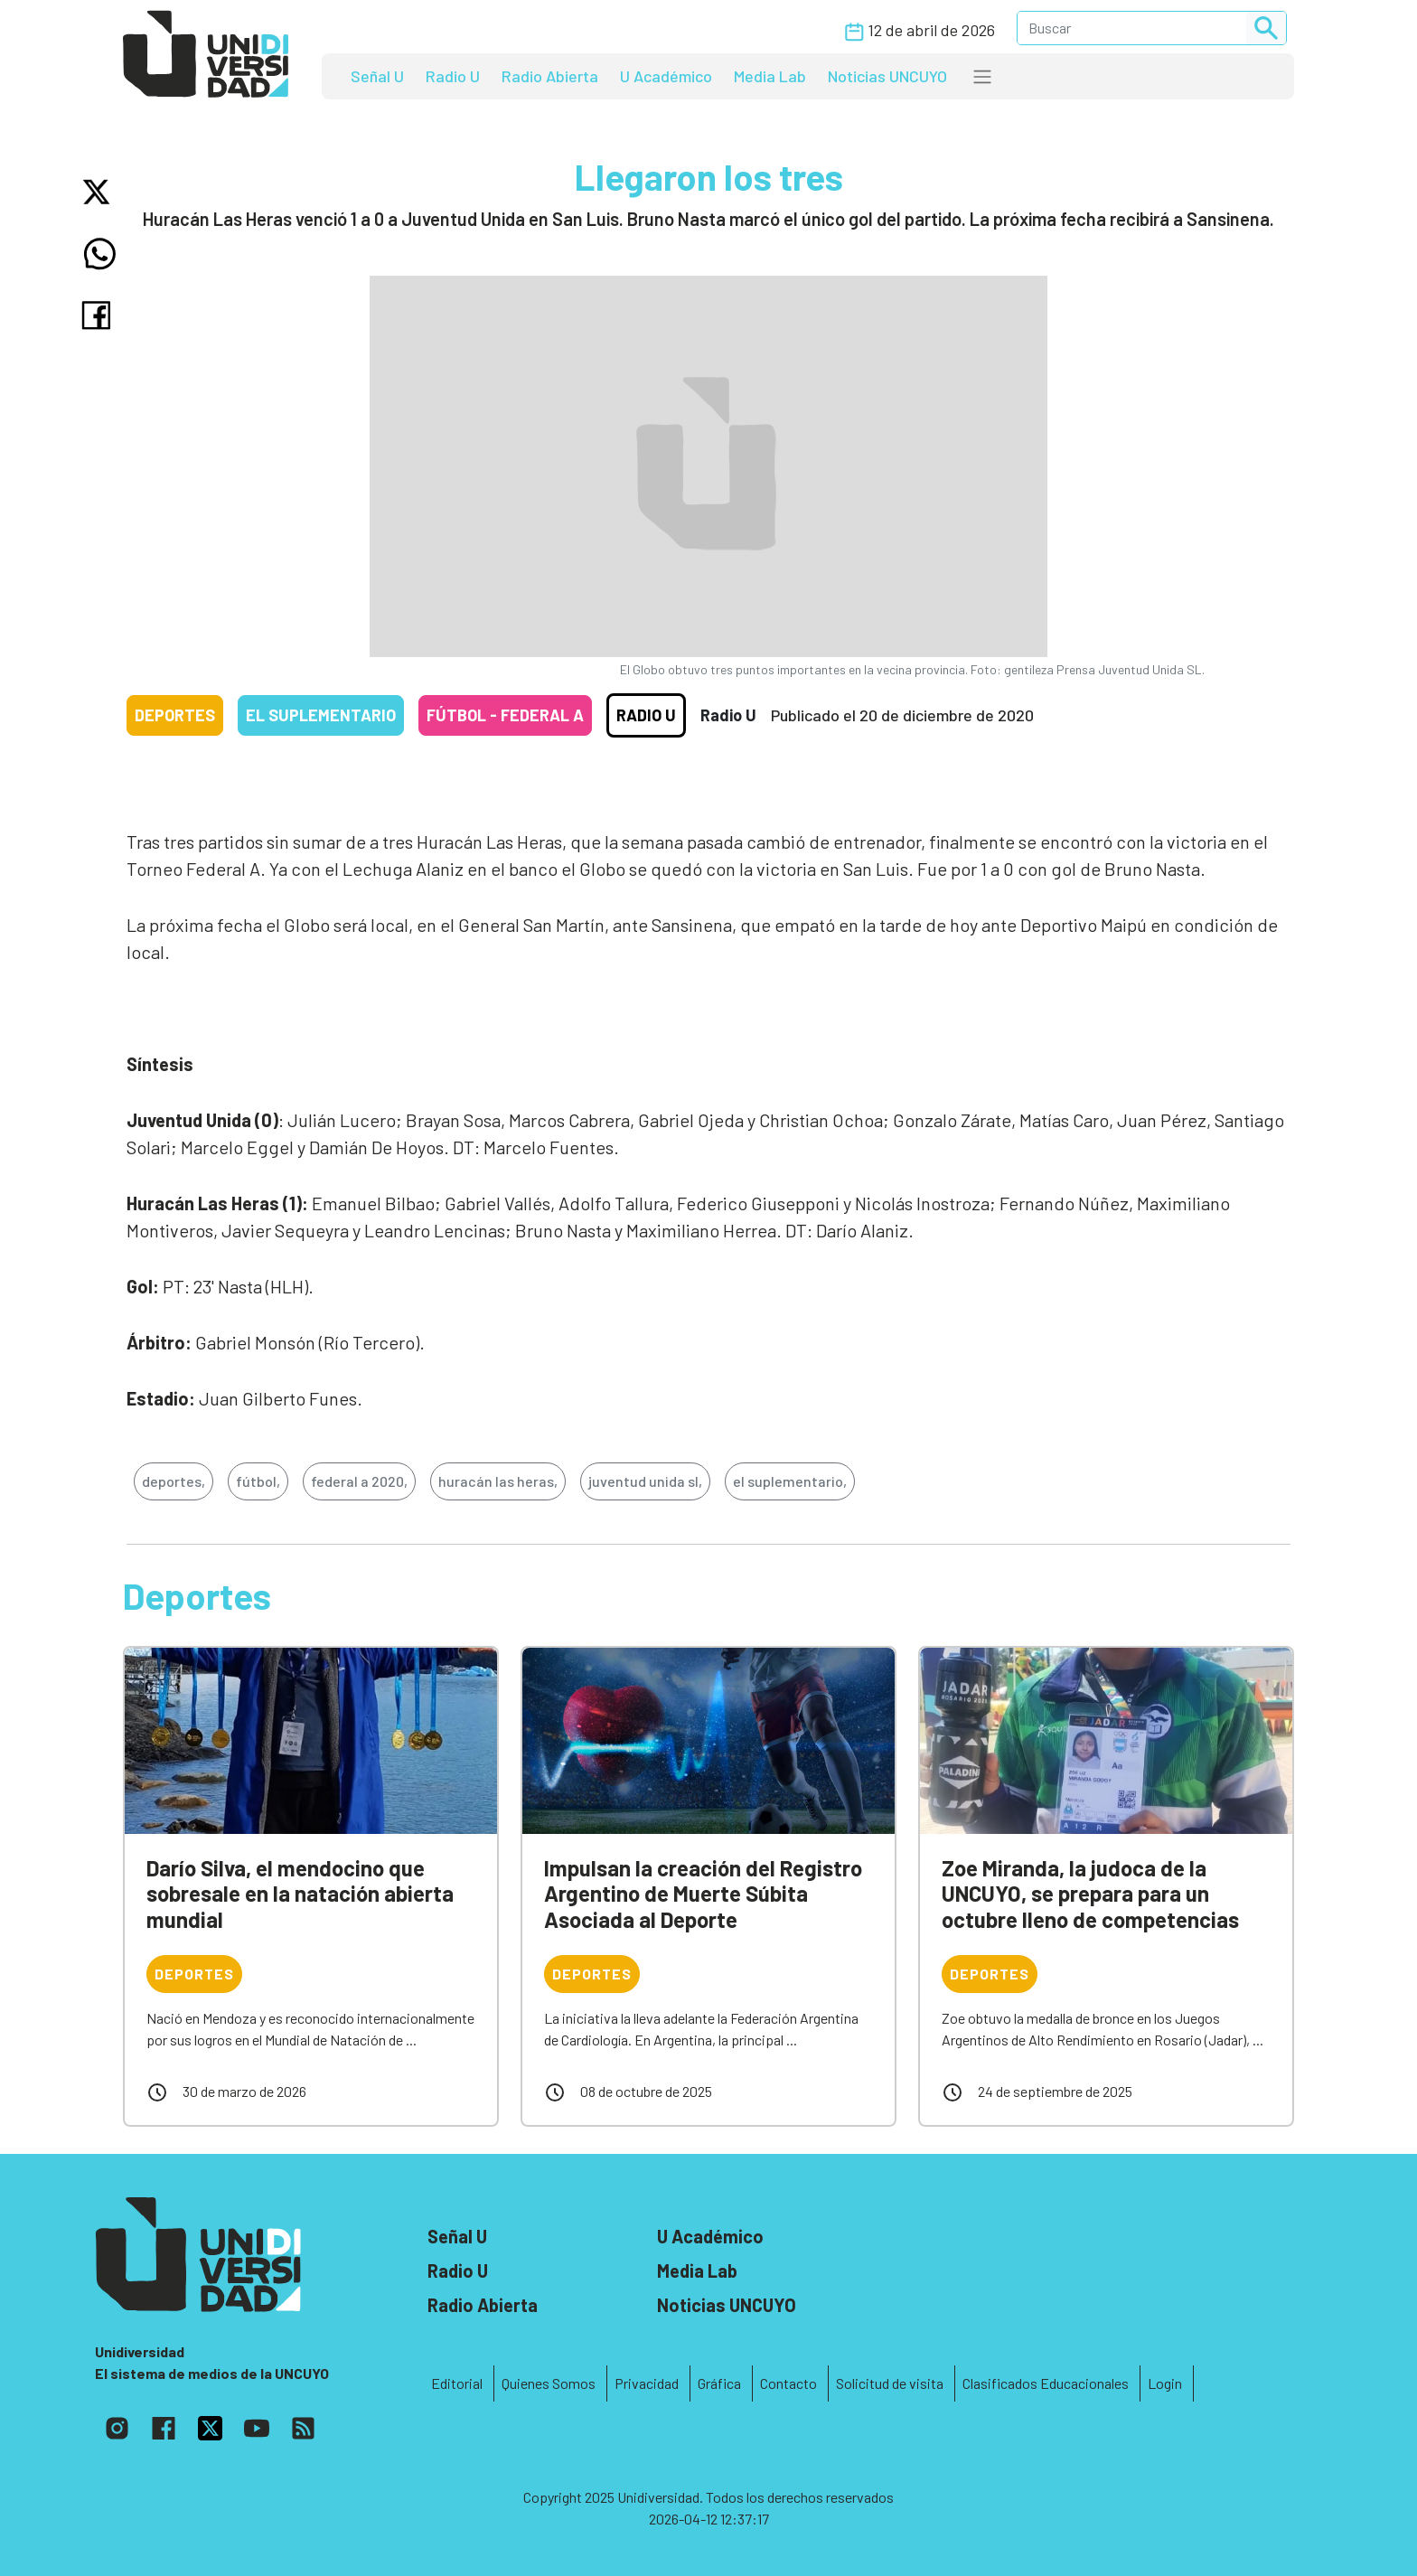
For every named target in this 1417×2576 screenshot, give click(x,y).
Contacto (788, 2383)
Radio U (453, 76)
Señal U (377, 76)
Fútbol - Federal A (505, 715)
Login (1165, 2383)
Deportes (175, 715)
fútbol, (258, 1481)
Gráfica (719, 2383)
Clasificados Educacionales (1045, 2383)
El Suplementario (321, 715)
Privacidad (647, 2383)
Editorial (457, 2383)
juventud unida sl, (645, 1481)
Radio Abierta (550, 76)
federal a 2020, (359, 1481)
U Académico (666, 76)
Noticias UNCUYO (887, 76)
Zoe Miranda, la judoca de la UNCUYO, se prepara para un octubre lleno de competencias (1090, 1894)
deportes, (173, 1481)
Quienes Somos (549, 2383)
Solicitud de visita (889, 2383)
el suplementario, (790, 1481)
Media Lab (770, 76)
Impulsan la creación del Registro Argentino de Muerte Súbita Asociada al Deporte (703, 1894)
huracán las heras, (498, 1481)
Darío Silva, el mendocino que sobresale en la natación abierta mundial (300, 1894)
